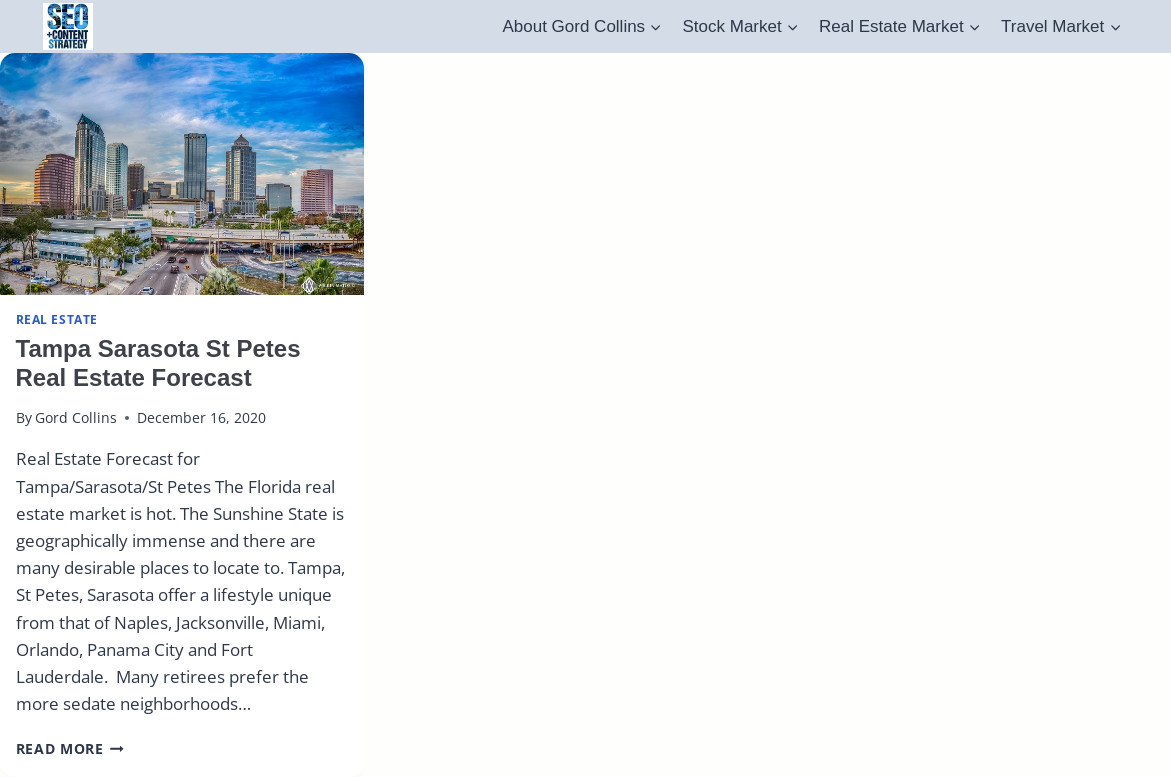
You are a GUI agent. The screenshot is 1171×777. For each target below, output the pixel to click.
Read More (70, 748)
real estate (57, 319)
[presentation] (182, 174)
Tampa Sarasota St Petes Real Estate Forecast (158, 363)
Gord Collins (76, 417)
